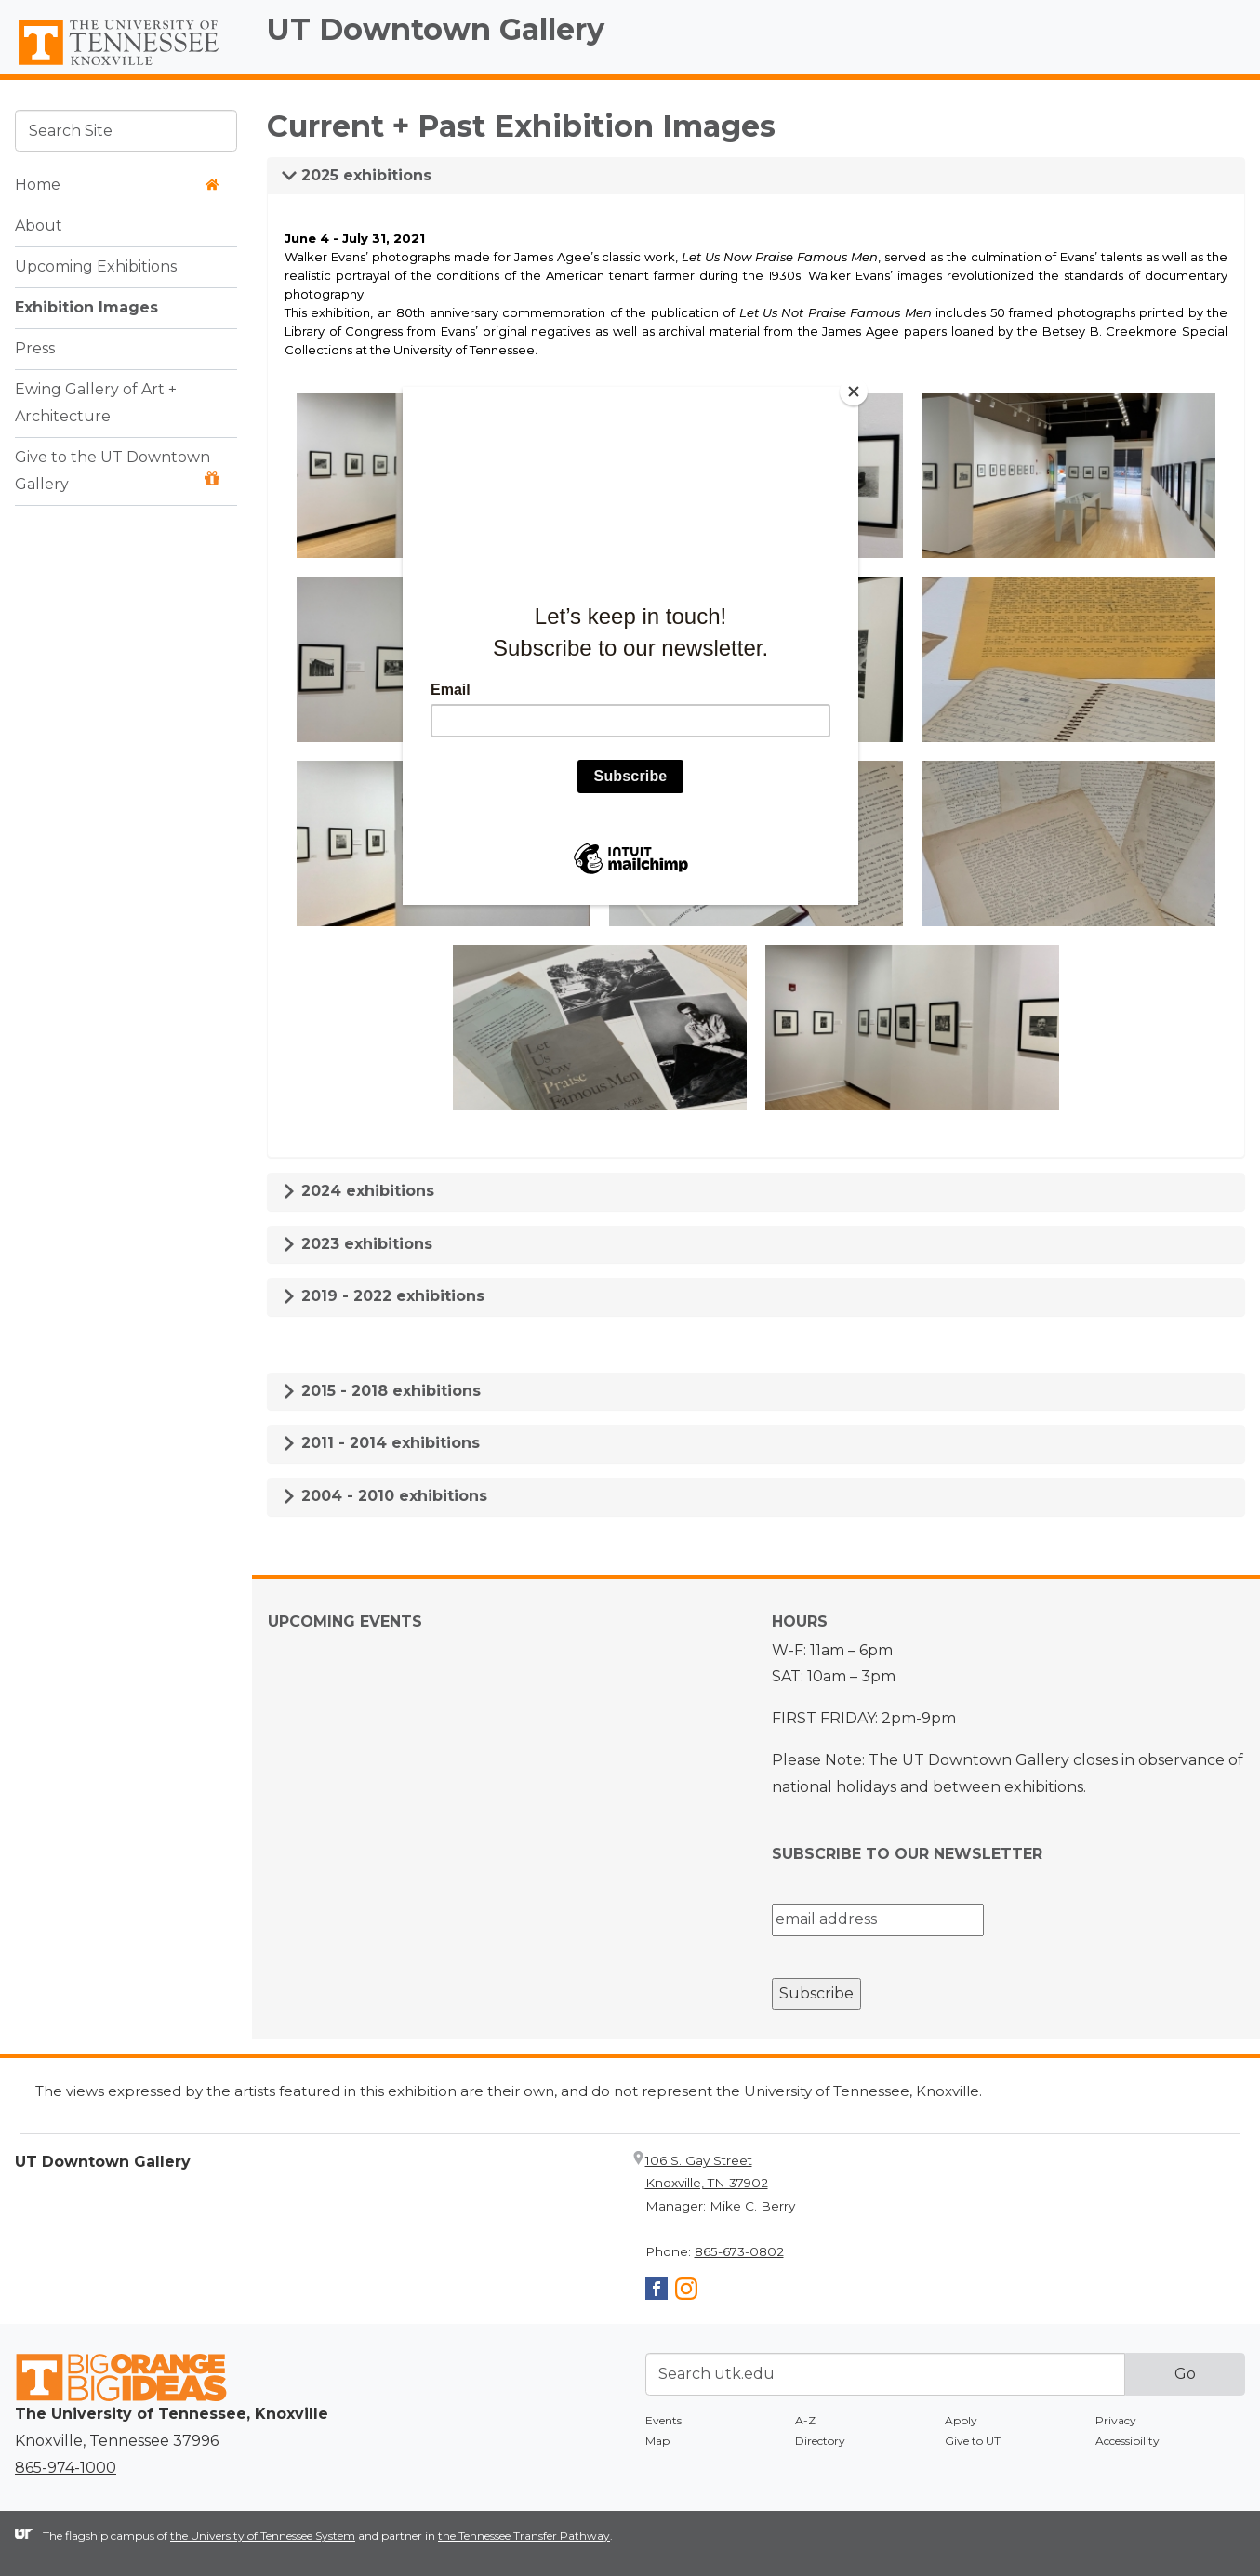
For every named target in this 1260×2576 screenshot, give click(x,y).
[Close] (854, 391)
